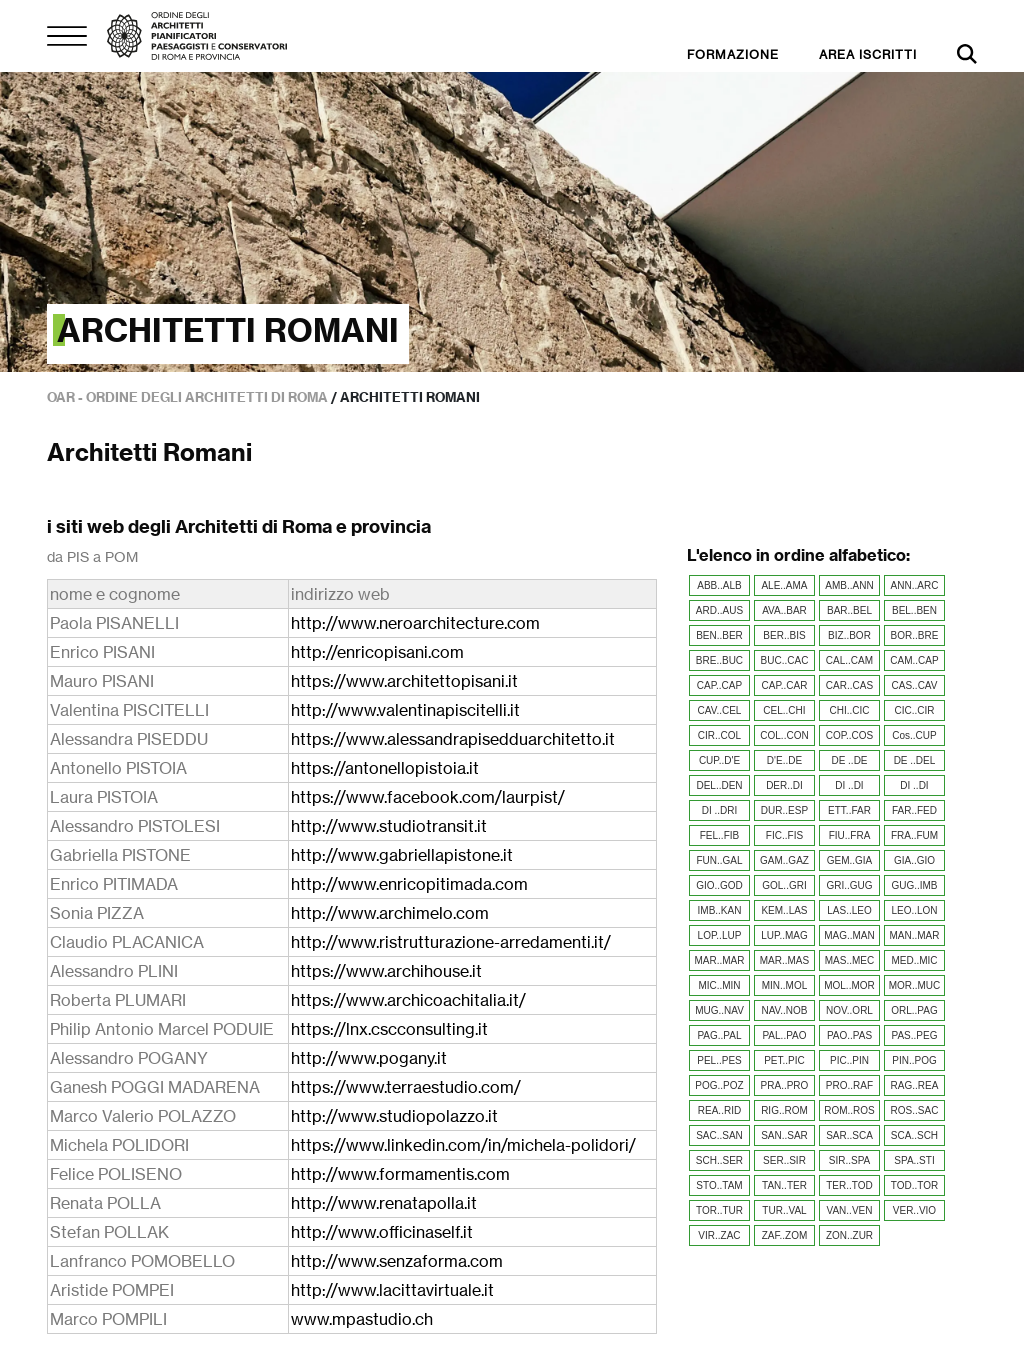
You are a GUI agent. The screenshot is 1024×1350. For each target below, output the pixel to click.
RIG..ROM (784, 1110)
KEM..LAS (784, 910)
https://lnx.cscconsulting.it (389, 1029)
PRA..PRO (785, 1085)
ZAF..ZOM (785, 1235)
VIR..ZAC (719, 1235)
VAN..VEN (850, 1210)
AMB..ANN (849, 585)
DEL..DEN (719, 785)
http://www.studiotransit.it (389, 826)
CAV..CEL (720, 710)
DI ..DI (849, 785)
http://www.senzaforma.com (397, 1261)
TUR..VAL (784, 1210)
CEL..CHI (784, 710)
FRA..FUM (914, 835)
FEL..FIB (719, 835)
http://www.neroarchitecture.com (415, 623)
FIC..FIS (784, 835)
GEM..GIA (850, 860)
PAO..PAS (849, 1035)
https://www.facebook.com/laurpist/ (428, 797)
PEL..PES (719, 1060)
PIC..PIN (849, 1060)
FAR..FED (914, 810)
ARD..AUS (719, 610)
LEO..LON (914, 910)
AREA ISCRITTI (868, 54)
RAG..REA (915, 1085)
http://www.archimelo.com (390, 913)
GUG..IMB (914, 885)
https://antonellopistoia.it (385, 768)
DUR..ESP (784, 810)
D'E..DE (784, 760)
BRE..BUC (719, 660)
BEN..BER (719, 635)
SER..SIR (784, 1160)
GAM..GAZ (784, 860)
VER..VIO (914, 1210)
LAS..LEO (849, 910)
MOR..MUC (915, 985)
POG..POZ (719, 1085)
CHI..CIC (849, 710)
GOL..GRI (784, 885)
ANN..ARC (915, 585)
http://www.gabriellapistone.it (402, 855)
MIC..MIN (719, 985)
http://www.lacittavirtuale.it (392, 1290)
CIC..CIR (914, 710)
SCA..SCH (914, 1135)
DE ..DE (849, 760)
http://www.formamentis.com (400, 1174)
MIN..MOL (785, 985)
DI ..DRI (720, 810)
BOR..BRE (915, 635)
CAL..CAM (849, 660)
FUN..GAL (719, 860)
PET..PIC (784, 1060)
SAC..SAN (719, 1135)
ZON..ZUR (849, 1235)
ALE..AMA (784, 585)
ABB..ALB (719, 585)
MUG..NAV (719, 1010)
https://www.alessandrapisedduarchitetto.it (453, 739)
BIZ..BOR (849, 635)
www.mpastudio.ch (362, 1319)
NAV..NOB (784, 1010)
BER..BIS (784, 635)
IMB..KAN (720, 910)
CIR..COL (719, 735)
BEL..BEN (914, 610)
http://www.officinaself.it (382, 1232)
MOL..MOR (849, 985)
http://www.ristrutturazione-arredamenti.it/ (451, 942)
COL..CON (784, 735)
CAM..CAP (914, 660)
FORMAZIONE (733, 54)
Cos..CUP (914, 735)
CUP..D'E (719, 760)
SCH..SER (719, 1160)
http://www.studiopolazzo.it (394, 1116)
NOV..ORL (849, 1010)
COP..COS (850, 735)
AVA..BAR (784, 610)
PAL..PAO (784, 1035)
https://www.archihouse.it (386, 971)
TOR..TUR (719, 1210)
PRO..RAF (849, 1085)
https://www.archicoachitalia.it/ (408, 1000)
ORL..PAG (914, 1010)
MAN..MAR (914, 935)
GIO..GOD (719, 885)
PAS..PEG (915, 1035)
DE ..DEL (915, 760)
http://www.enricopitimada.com (409, 884)
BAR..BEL (849, 610)
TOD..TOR (914, 1185)
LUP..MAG (784, 935)
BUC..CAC (785, 660)
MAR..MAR (719, 960)
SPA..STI (914, 1160)
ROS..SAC (915, 1110)
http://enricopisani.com (377, 652)
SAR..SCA (849, 1135)
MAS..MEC (849, 960)
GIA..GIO (914, 860)
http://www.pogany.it (369, 1058)
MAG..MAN (849, 935)
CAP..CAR (785, 685)
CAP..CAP (719, 685)
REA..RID (719, 1110)
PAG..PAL (719, 1035)
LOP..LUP (720, 935)
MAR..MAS (784, 960)
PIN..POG (914, 1060)
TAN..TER (784, 1185)
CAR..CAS (849, 685)
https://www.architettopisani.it (404, 681)
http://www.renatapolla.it (384, 1203)
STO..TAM (719, 1185)
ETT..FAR (849, 810)
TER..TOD (849, 1185)
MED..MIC (914, 960)
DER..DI (784, 785)
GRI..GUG (849, 885)
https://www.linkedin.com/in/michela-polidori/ (463, 1145)
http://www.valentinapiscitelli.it (405, 710)
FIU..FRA (850, 835)
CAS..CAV (915, 685)
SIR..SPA (850, 1160)
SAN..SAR (784, 1135)
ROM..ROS (849, 1110)
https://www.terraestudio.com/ (406, 1087)
